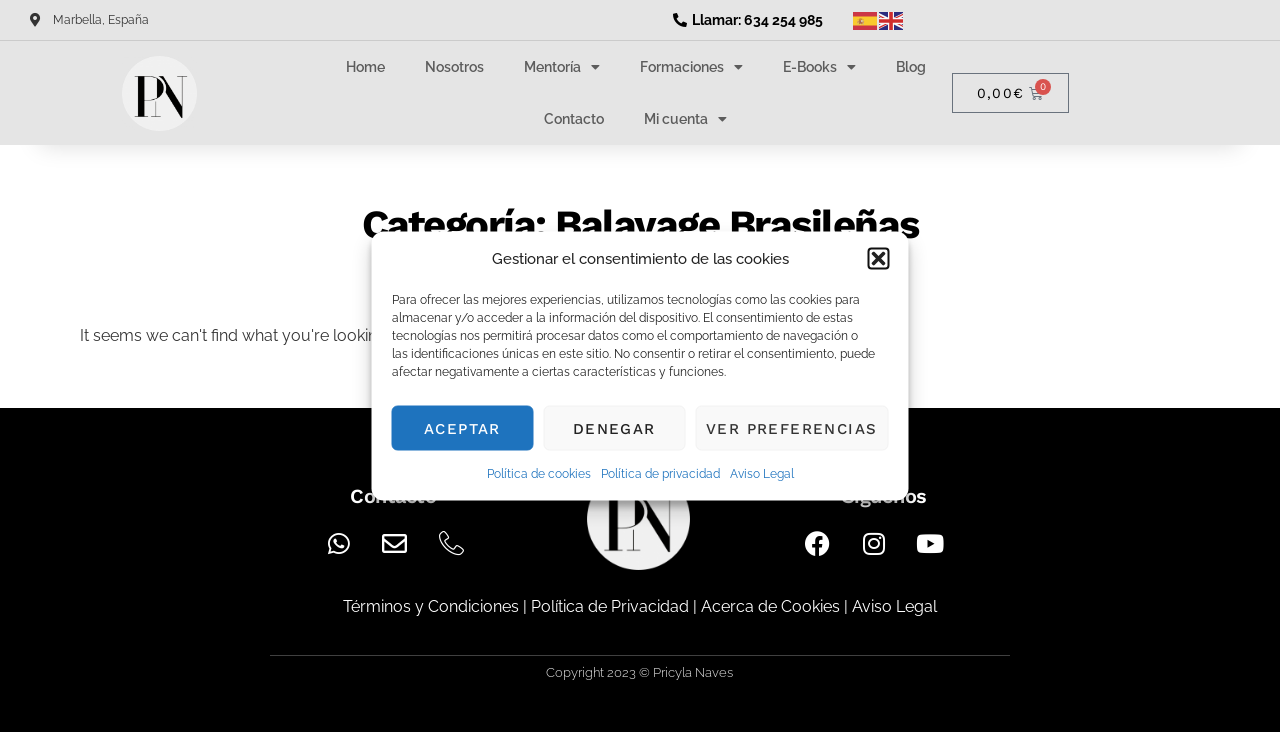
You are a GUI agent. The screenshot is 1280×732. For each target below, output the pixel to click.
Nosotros (454, 67)
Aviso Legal (762, 474)
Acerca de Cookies (770, 606)
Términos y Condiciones (431, 606)
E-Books (819, 67)
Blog (911, 67)
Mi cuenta (685, 119)
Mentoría (562, 67)
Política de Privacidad (610, 606)
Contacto (574, 119)
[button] (879, 259)
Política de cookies (539, 474)
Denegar (614, 428)
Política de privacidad (660, 474)
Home (365, 67)
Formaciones (691, 67)
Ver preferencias (791, 428)
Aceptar (462, 428)
